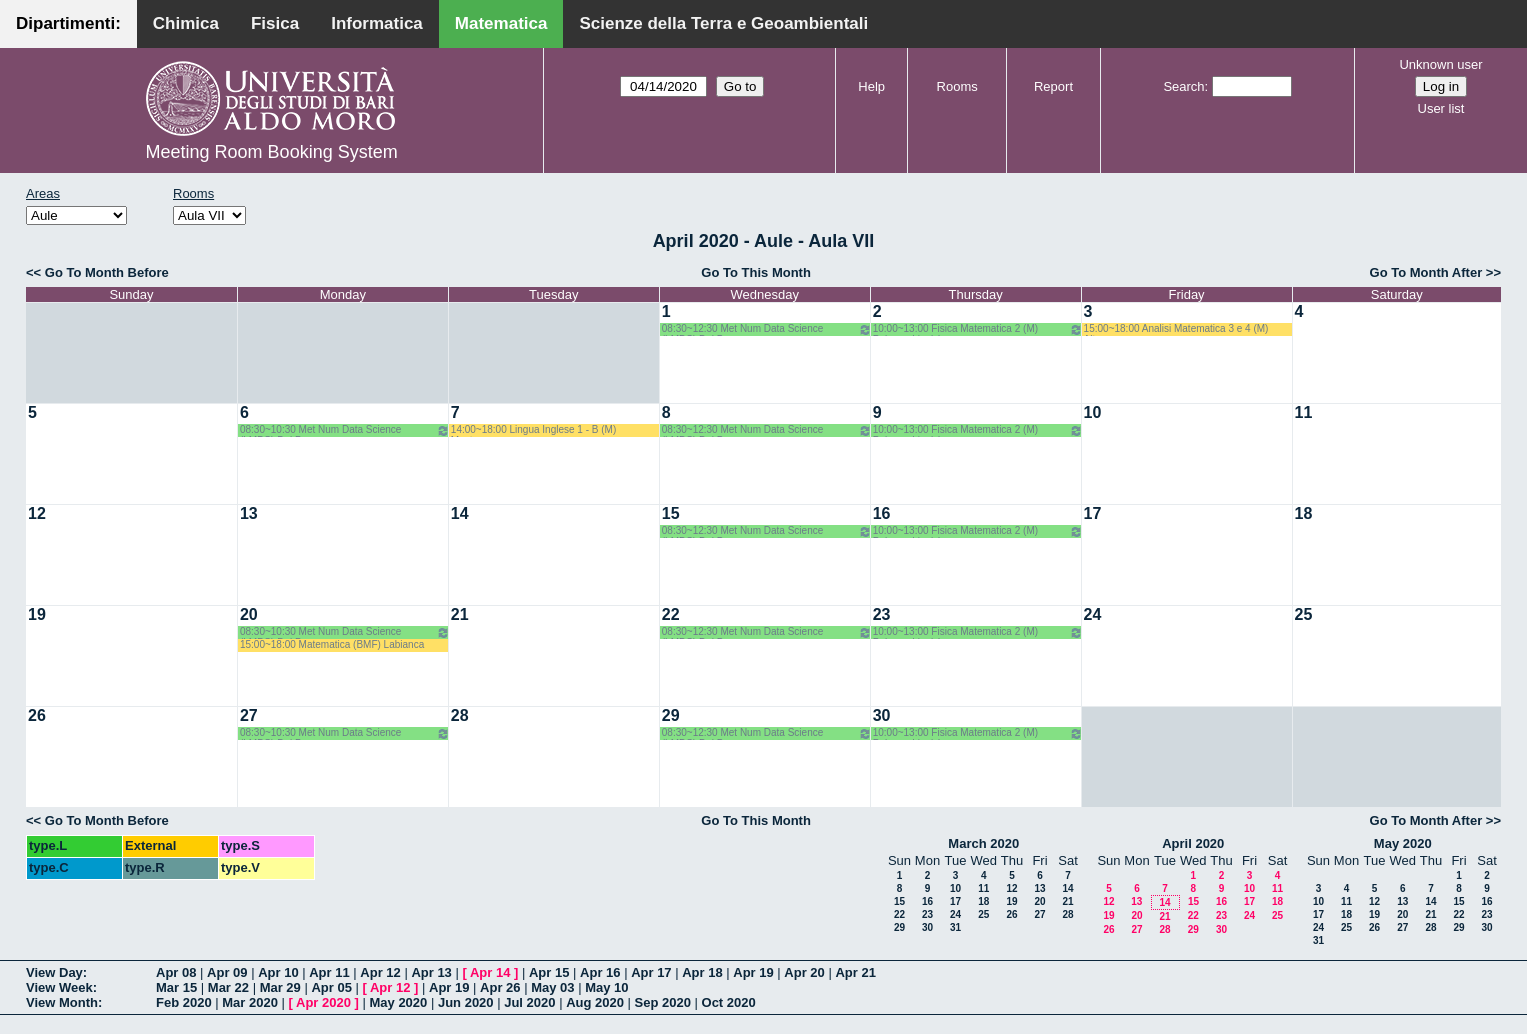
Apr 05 (331, 987)
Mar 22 (228, 987)
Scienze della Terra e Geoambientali (723, 23)
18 (1304, 513)
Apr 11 (329, 972)
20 (249, 614)
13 (249, 513)
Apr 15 (549, 972)
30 (882, 715)
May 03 (552, 987)
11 (1304, 412)
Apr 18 (702, 972)
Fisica (275, 23)
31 (955, 927)
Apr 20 (804, 972)
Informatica (377, 23)
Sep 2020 (663, 1002)
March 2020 (983, 843)
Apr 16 (600, 972)
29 (671, 715)
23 (882, 614)
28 (460, 715)
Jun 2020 (466, 1002)
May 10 (606, 987)
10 (1093, 412)
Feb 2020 (184, 1002)
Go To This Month (756, 272)
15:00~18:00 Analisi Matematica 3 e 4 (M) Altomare (1176, 329)
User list (1441, 108)
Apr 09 (227, 972)
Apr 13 (431, 972)
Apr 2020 (323, 1002)
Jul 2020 (529, 1002)
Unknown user (1440, 64)
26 (37, 715)
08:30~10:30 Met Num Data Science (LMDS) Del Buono (345, 430)
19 (37, 614)
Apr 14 (490, 972)
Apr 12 (380, 972)
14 (460, 513)
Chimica (186, 23)
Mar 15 (176, 987)
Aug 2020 (595, 1002)
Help (871, 86)
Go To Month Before (107, 272)
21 (460, 614)
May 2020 (1403, 843)
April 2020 (1193, 843)
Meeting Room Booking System (272, 152)
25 (1304, 614)
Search (1183, 86)
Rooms (957, 86)
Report (1053, 86)
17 (1093, 513)
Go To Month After (1426, 272)
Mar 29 (280, 987)
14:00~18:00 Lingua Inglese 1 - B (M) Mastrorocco (533, 430)
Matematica (501, 23)
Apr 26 (500, 987)
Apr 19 (753, 972)
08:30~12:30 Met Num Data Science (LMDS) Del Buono (767, 329)
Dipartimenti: (68, 23)
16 (882, 513)
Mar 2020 (250, 1002)
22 (671, 614)
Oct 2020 (729, 1002)
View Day (54, 972)
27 (249, 715)
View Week (59, 987)
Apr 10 (278, 972)
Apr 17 (651, 972)
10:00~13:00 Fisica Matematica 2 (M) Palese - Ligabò (978, 329)
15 (671, 513)
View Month (62, 1002)
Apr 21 (855, 972)
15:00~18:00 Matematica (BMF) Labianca (332, 644)
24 (1093, 614)
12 (37, 513)
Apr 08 (176, 972)
